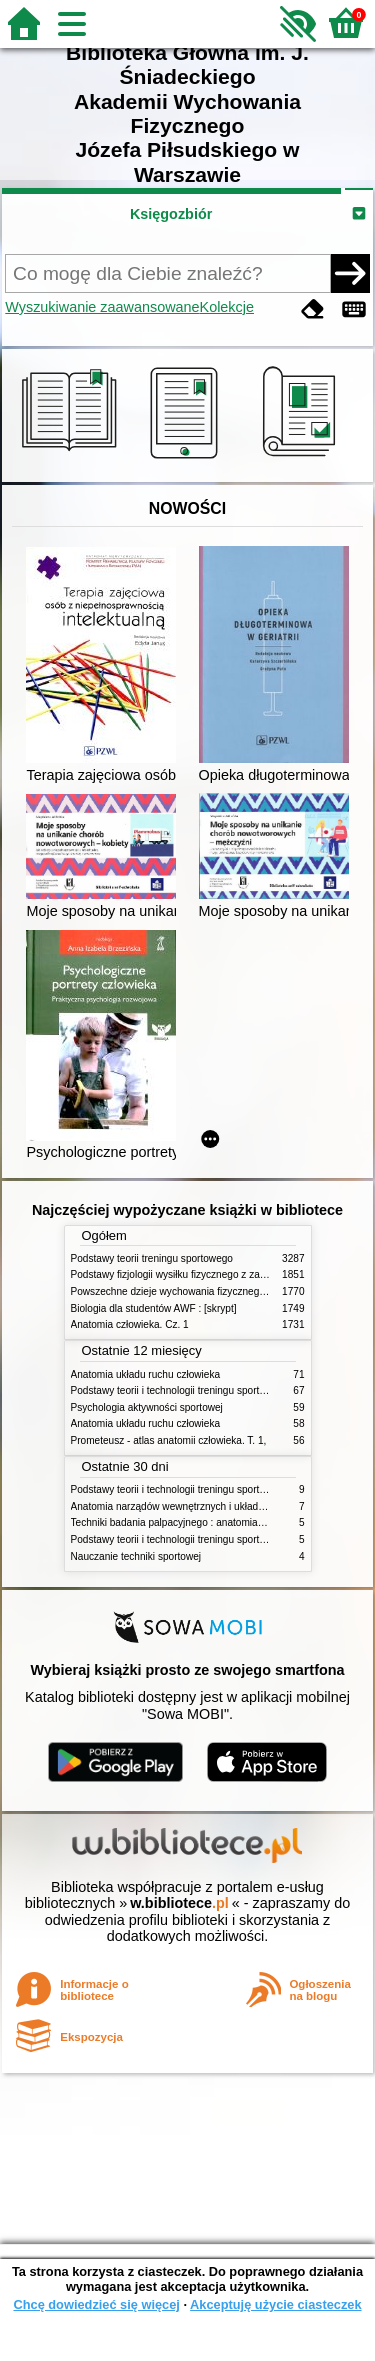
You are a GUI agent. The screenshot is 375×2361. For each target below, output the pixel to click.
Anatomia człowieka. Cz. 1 (130, 1324)
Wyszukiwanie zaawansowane (102, 307)
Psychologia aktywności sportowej (147, 1407)
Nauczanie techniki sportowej (136, 1556)
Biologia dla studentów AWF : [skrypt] (154, 1308)
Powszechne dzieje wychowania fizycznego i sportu (186, 1291)
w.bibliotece (179, 1903)
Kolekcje (227, 307)
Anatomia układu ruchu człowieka (146, 1374)
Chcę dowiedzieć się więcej (96, 2304)
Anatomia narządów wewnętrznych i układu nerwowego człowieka (218, 1506)
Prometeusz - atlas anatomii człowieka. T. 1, (169, 1440)
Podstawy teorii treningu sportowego (152, 1258)
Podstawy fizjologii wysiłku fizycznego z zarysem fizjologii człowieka (222, 1274)
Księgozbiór (171, 214)
